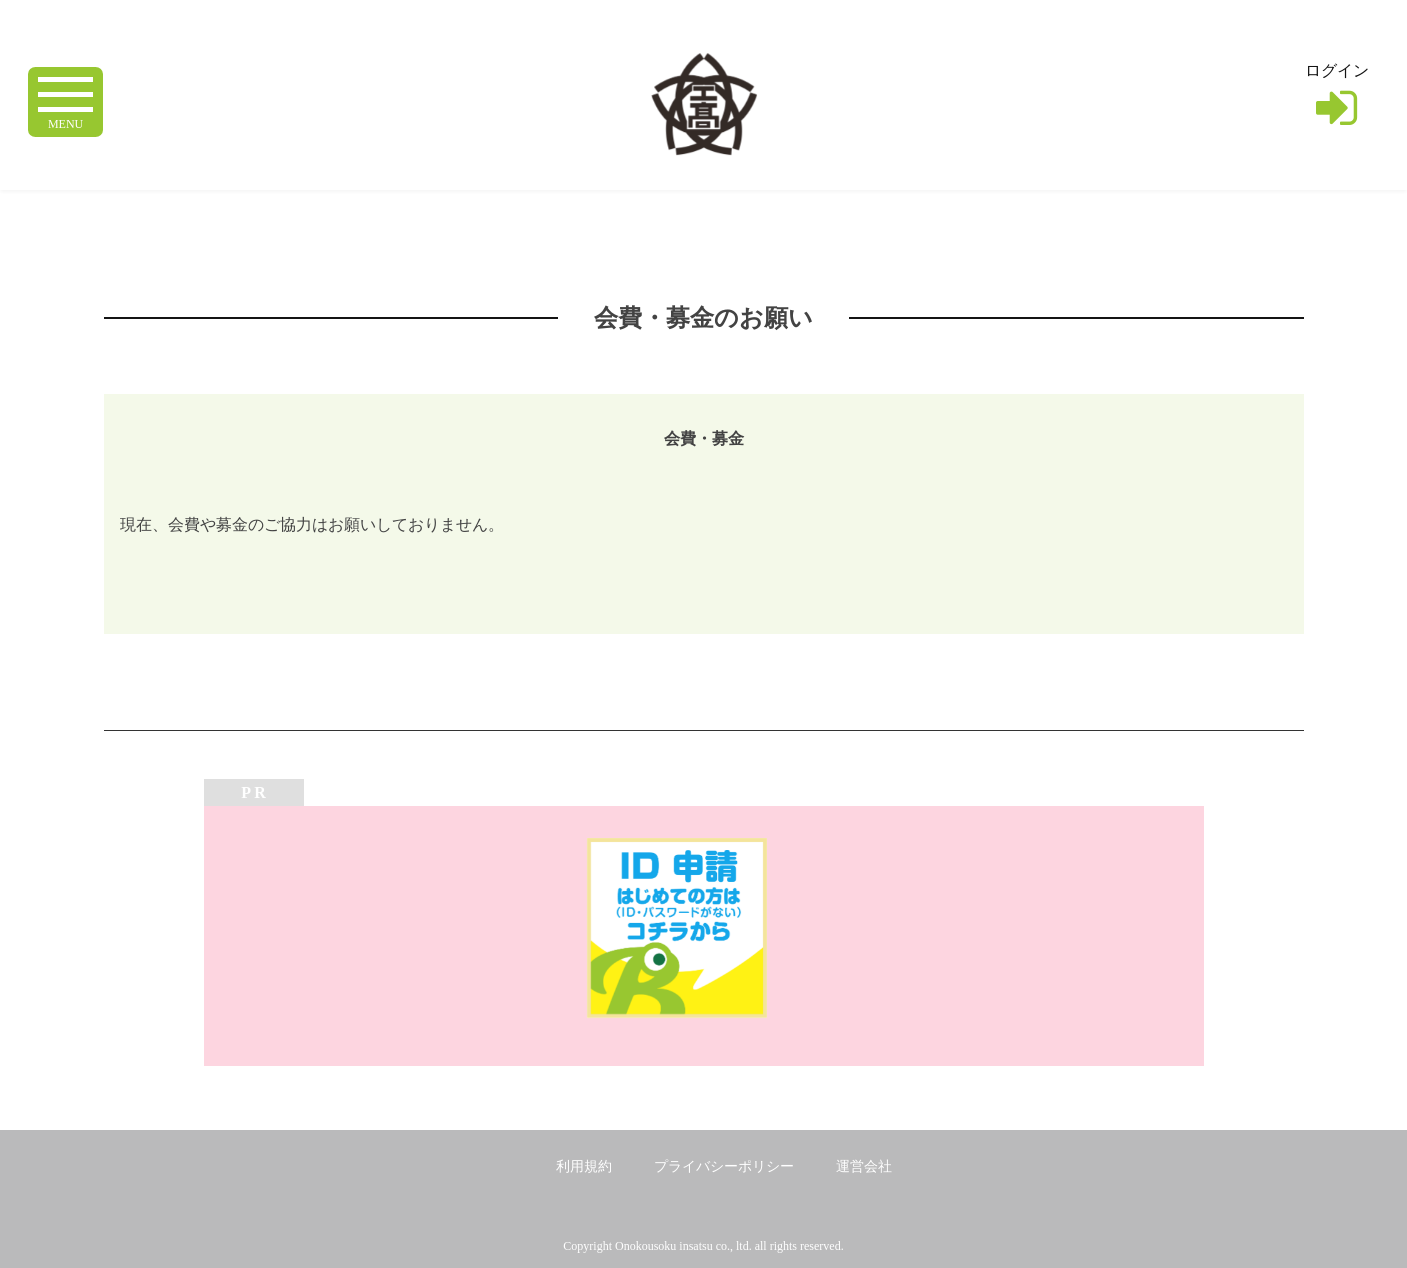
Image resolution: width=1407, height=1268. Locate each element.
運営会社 (864, 1166)
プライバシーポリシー (724, 1166)
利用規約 (584, 1166)
